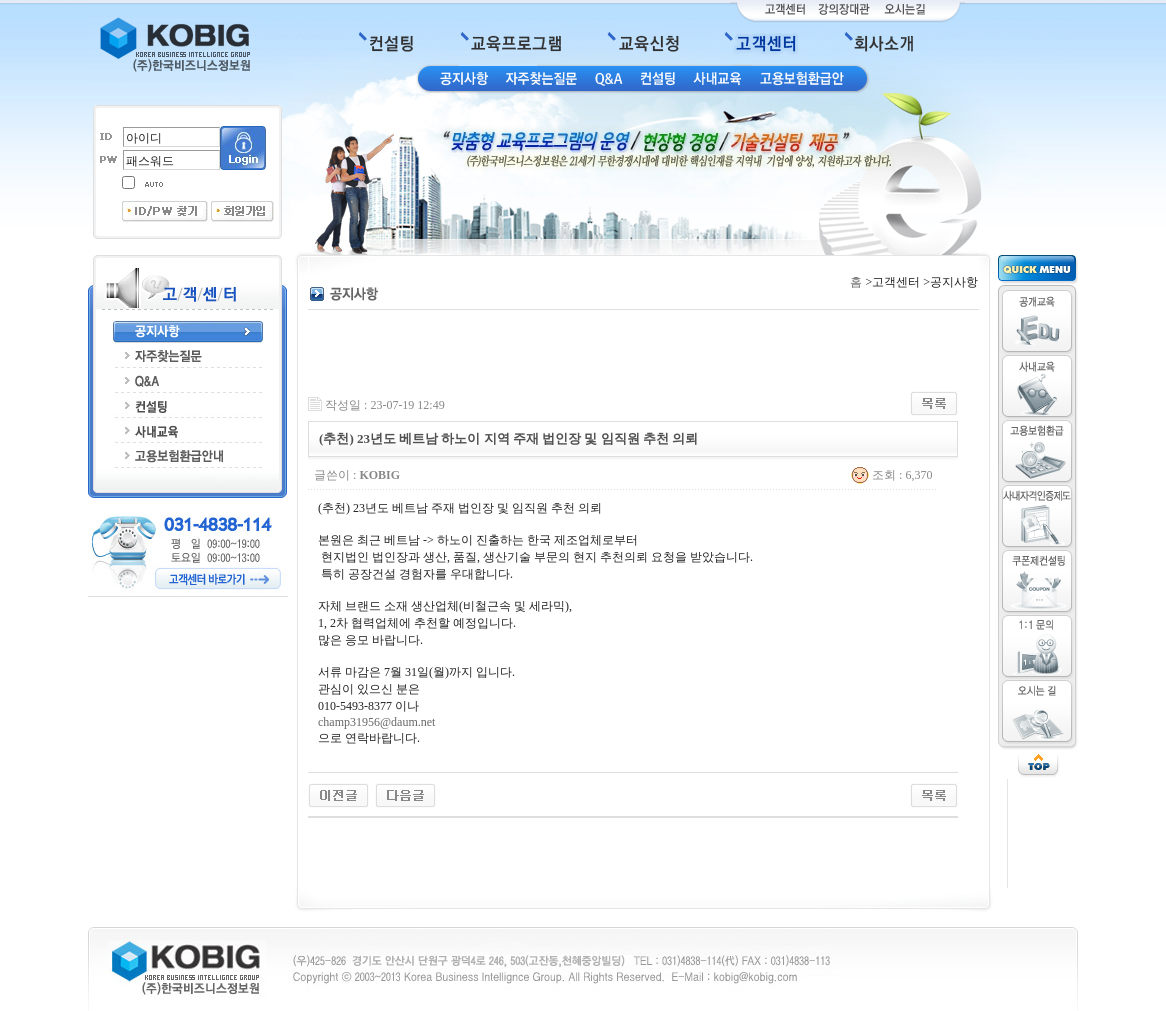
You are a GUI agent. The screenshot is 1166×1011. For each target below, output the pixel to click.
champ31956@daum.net (376, 722)
